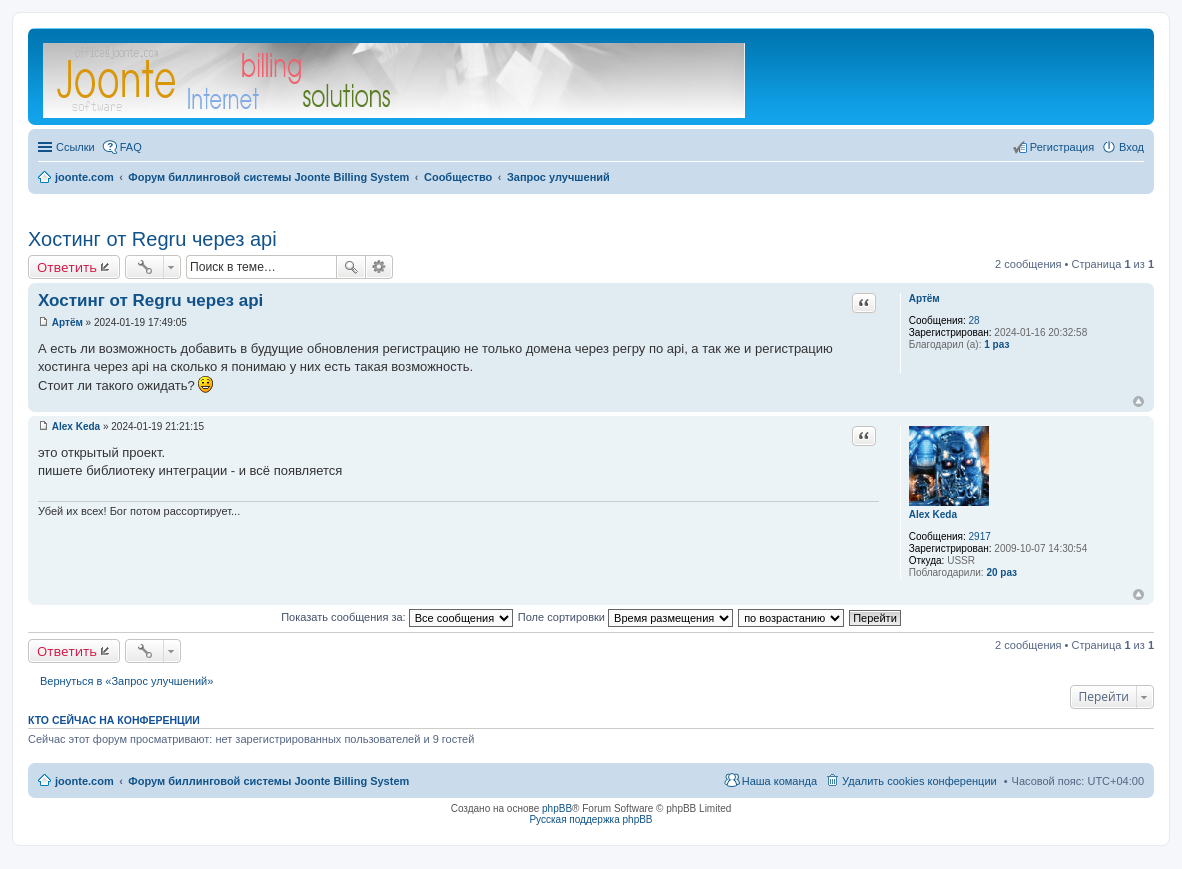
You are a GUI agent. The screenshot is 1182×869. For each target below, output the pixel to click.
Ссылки (75, 147)
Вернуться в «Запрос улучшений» (126, 681)
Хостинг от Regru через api (152, 239)
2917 (980, 536)
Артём (924, 298)
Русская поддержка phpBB (590, 819)
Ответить (67, 267)
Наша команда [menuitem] (779, 781)
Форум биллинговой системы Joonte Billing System (268, 781)
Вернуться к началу (1138, 401)
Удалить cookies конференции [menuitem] (919, 781)
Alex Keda (933, 514)
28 (974, 320)
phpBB (557, 808)
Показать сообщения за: (397, 617)
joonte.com (84, 781)
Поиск (351, 267)
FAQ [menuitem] (131, 147)
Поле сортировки (625, 617)
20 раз (1001, 572)
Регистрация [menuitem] (1062, 147)
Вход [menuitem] (1131, 147)
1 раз (996, 344)
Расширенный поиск (379, 267)
